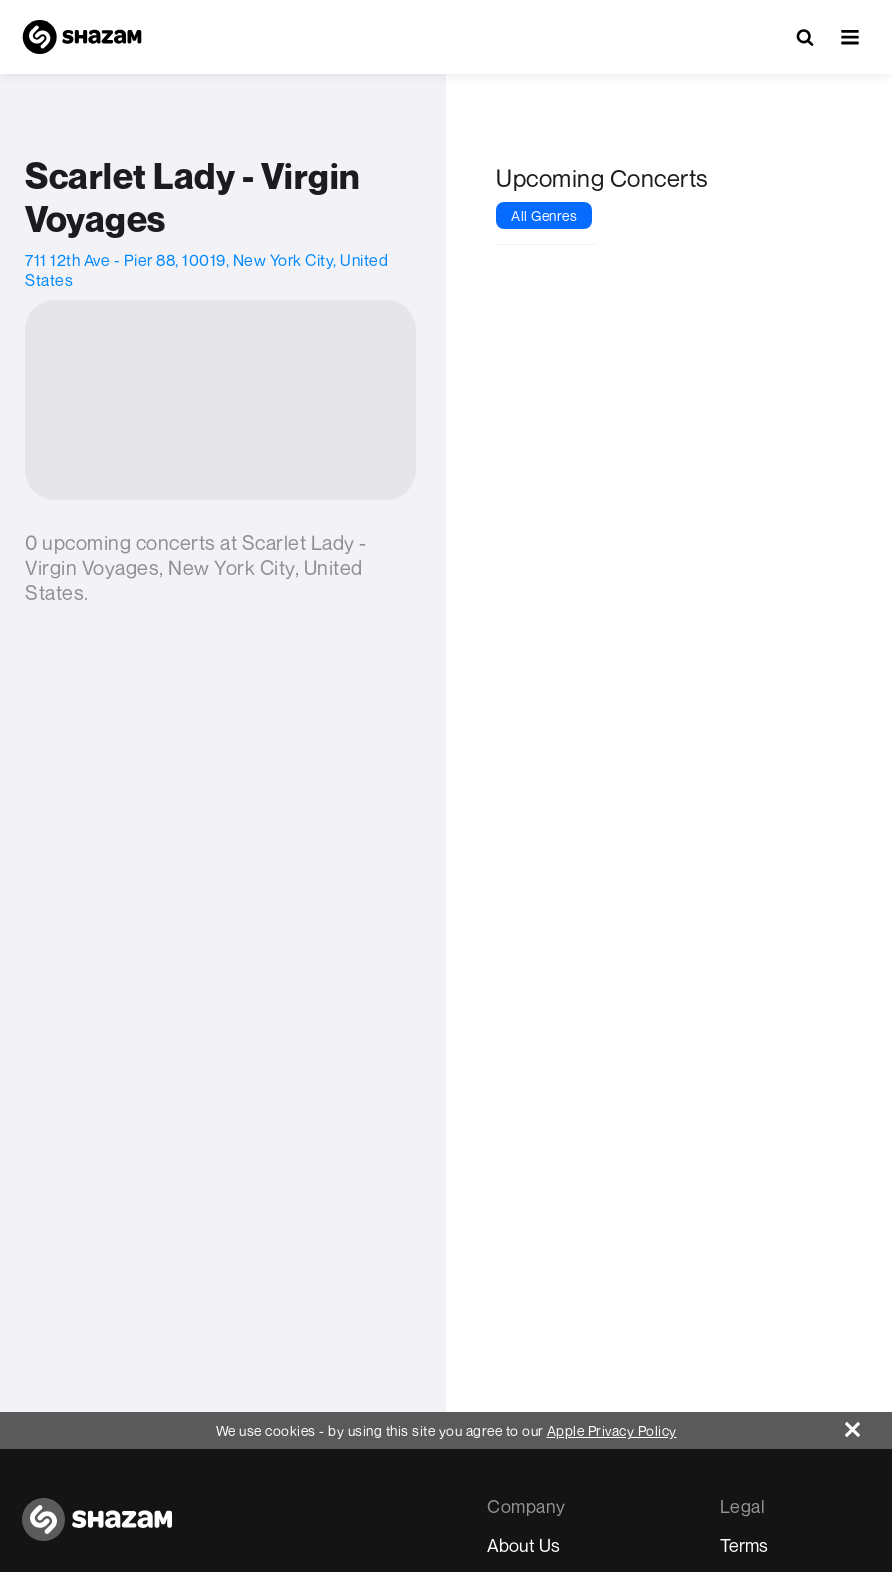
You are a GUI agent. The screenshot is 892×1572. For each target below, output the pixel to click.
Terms (744, 1545)
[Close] (868, 1424)
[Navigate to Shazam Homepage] (82, 37)
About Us (523, 1545)
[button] (850, 37)
